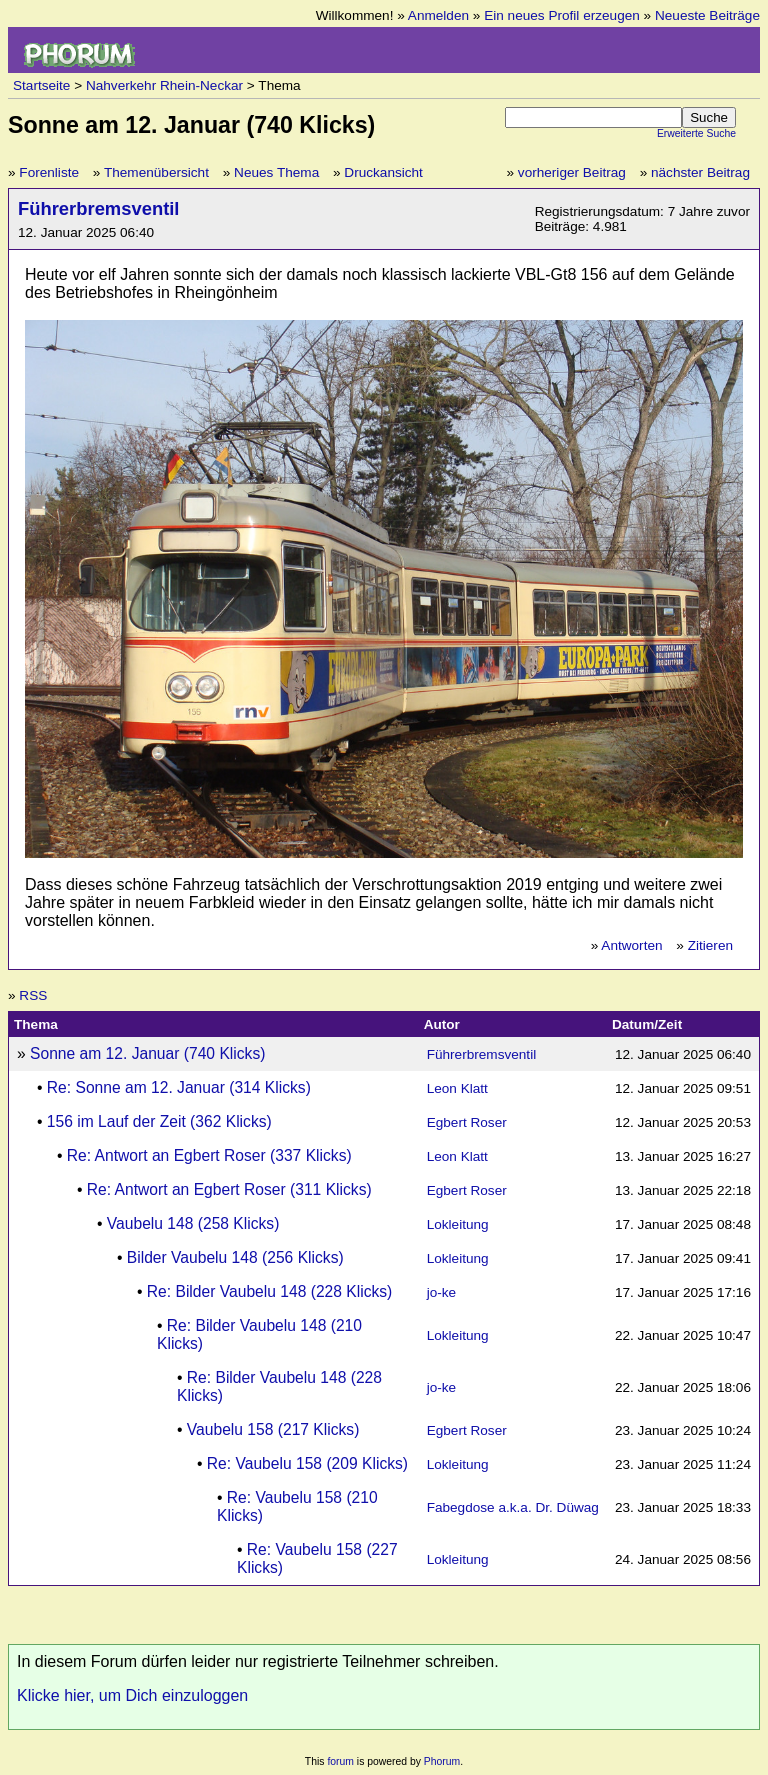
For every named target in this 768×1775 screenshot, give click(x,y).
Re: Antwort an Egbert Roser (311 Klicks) (229, 1189)
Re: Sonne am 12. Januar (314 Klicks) (179, 1087)
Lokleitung (458, 1224)
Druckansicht (383, 172)
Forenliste (49, 172)
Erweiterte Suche (696, 133)
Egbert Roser (467, 1122)
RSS (33, 995)
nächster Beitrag (700, 172)
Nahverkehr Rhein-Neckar (164, 85)
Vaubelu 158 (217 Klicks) (273, 1429)
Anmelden (438, 15)
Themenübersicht (156, 172)
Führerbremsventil (98, 208)
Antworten (631, 945)
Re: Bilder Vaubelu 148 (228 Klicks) (270, 1291)
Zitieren (710, 945)
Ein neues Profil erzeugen (562, 15)
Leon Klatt (457, 1088)
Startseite (41, 85)
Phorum (442, 1761)
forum (340, 1761)
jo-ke (441, 1292)
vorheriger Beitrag (572, 172)
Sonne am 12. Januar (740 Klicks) (147, 1053)
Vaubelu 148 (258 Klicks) (193, 1223)
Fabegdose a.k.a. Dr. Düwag (513, 1507)
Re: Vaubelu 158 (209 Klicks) (307, 1463)
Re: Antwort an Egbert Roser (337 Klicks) (209, 1155)
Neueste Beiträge (707, 15)
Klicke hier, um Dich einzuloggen (132, 1695)
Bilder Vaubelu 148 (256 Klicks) (235, 1257)
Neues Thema (276, 172)
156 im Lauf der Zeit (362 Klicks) (159, 1121)
